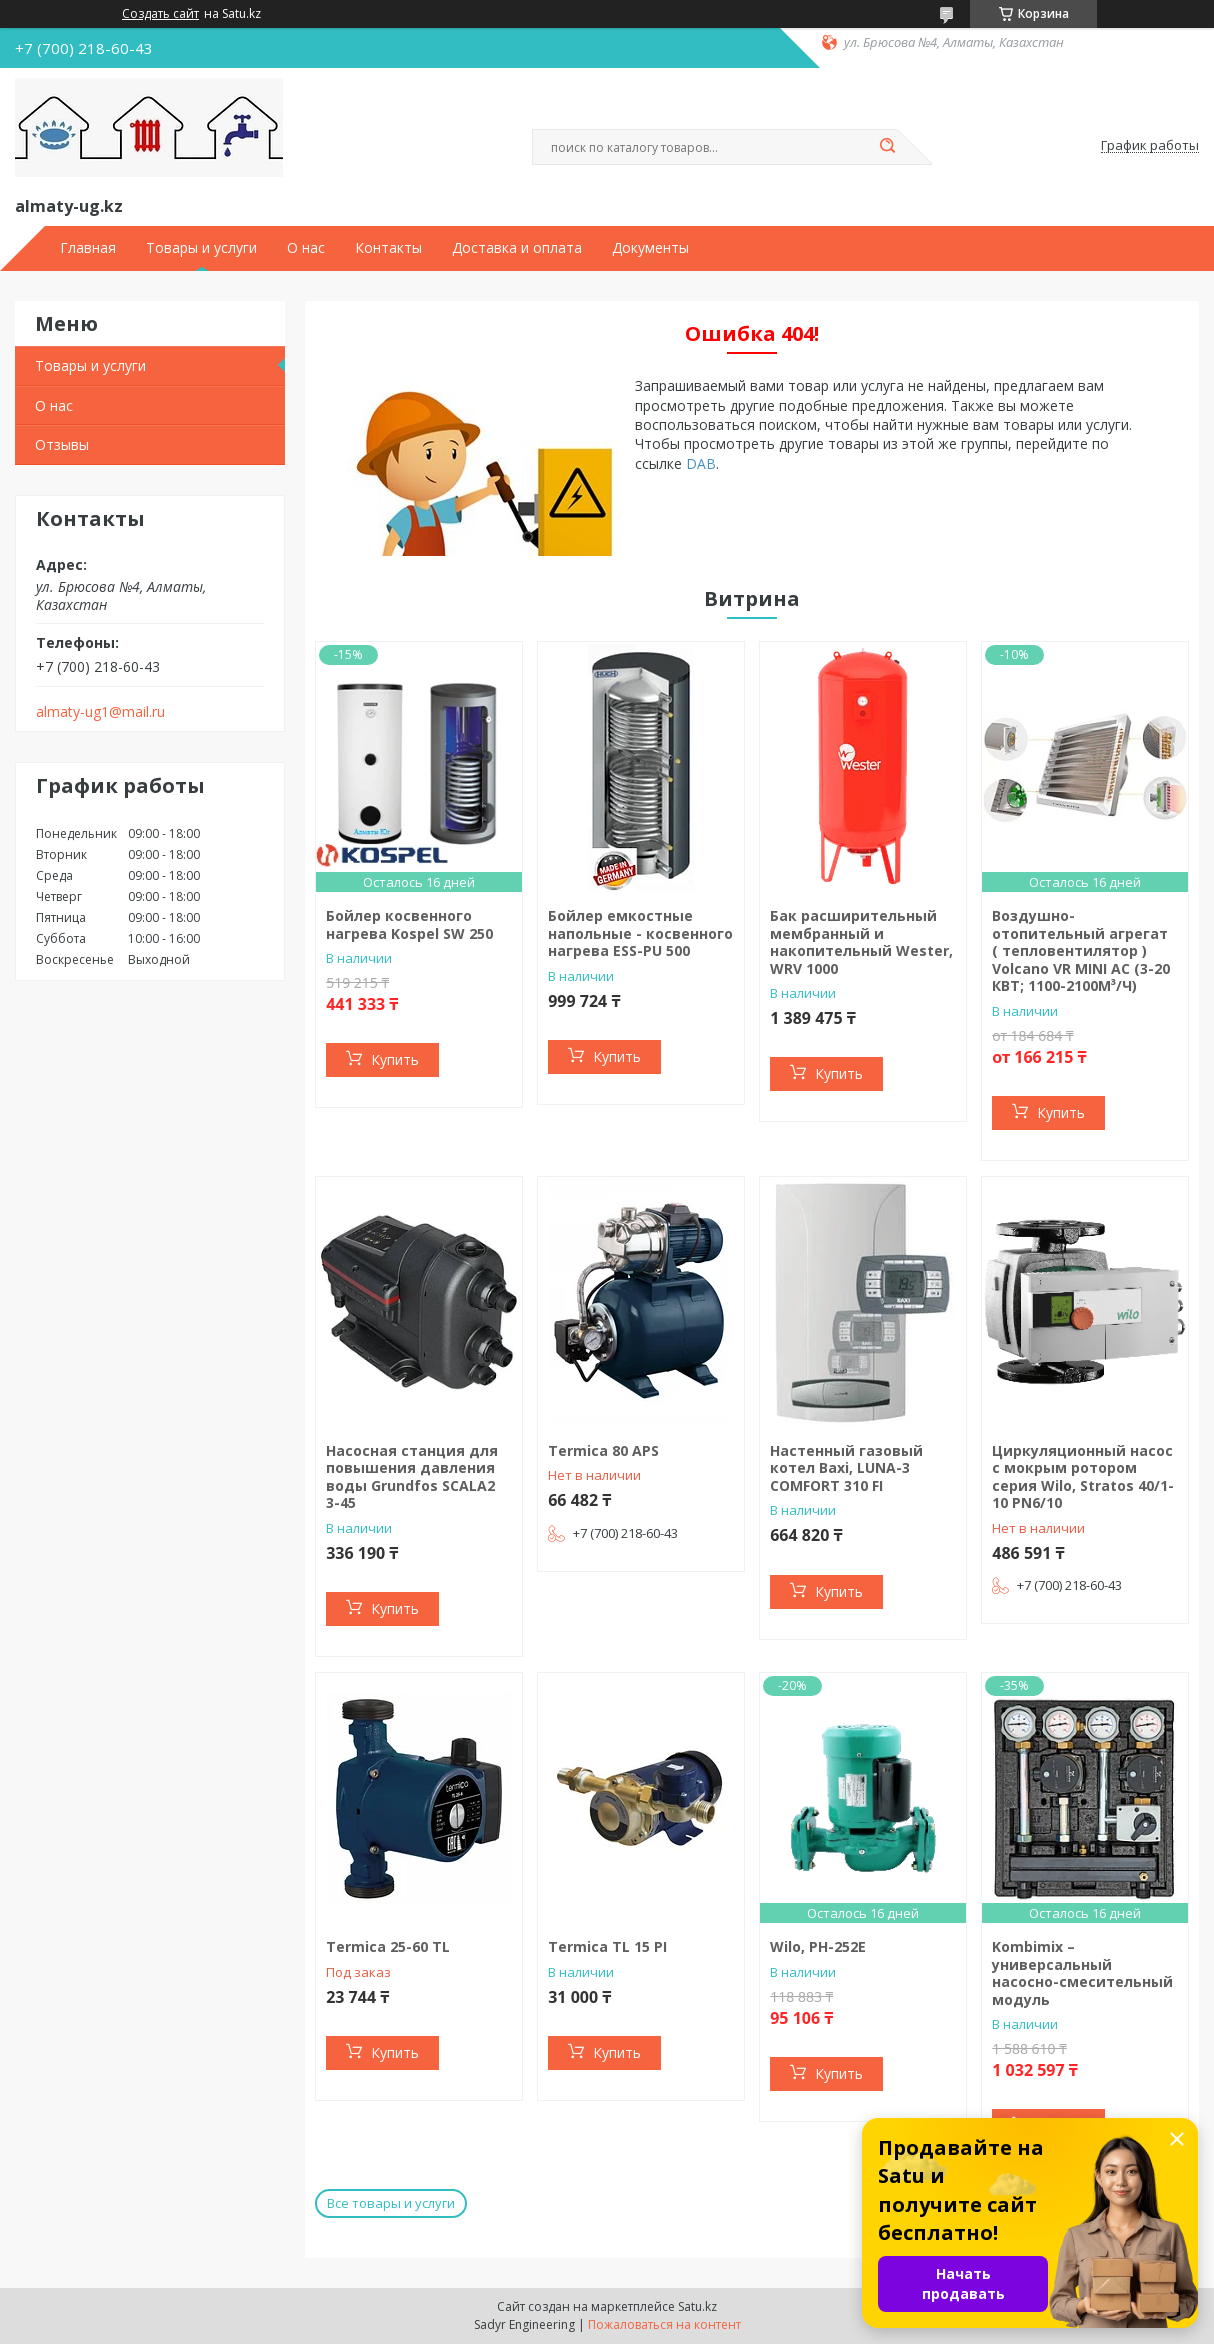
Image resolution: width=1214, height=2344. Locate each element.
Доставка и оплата (517, 248)
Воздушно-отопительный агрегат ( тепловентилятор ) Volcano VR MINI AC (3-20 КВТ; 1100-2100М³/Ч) (1081, 950)
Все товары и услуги (391, 2203)
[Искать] (887, 147)
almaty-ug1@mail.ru (100, 712)
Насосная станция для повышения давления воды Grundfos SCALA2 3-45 (412, 1477)
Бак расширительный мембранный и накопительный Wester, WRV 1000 (861, 942)
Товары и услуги (201, 248)
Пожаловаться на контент (664, 2324)
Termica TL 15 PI (607, 1946)
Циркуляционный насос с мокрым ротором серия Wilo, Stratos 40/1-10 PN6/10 (1083, 1477)
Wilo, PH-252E (818, 1946)
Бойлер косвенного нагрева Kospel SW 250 (409, 924)
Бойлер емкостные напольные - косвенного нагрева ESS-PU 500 (640, 933)
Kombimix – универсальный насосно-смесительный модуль (1082, 1973)
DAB (701, 463)
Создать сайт (160, 14)
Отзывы (62, 444)
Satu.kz (697, 2306)
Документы (650, 248)
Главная (88, 248)
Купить (395, 1059)
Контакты (388, 248)
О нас (306, 248)
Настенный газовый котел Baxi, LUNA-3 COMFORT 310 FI (846, 1468)
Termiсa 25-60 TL (388, 1946)
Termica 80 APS (603, 1450)
